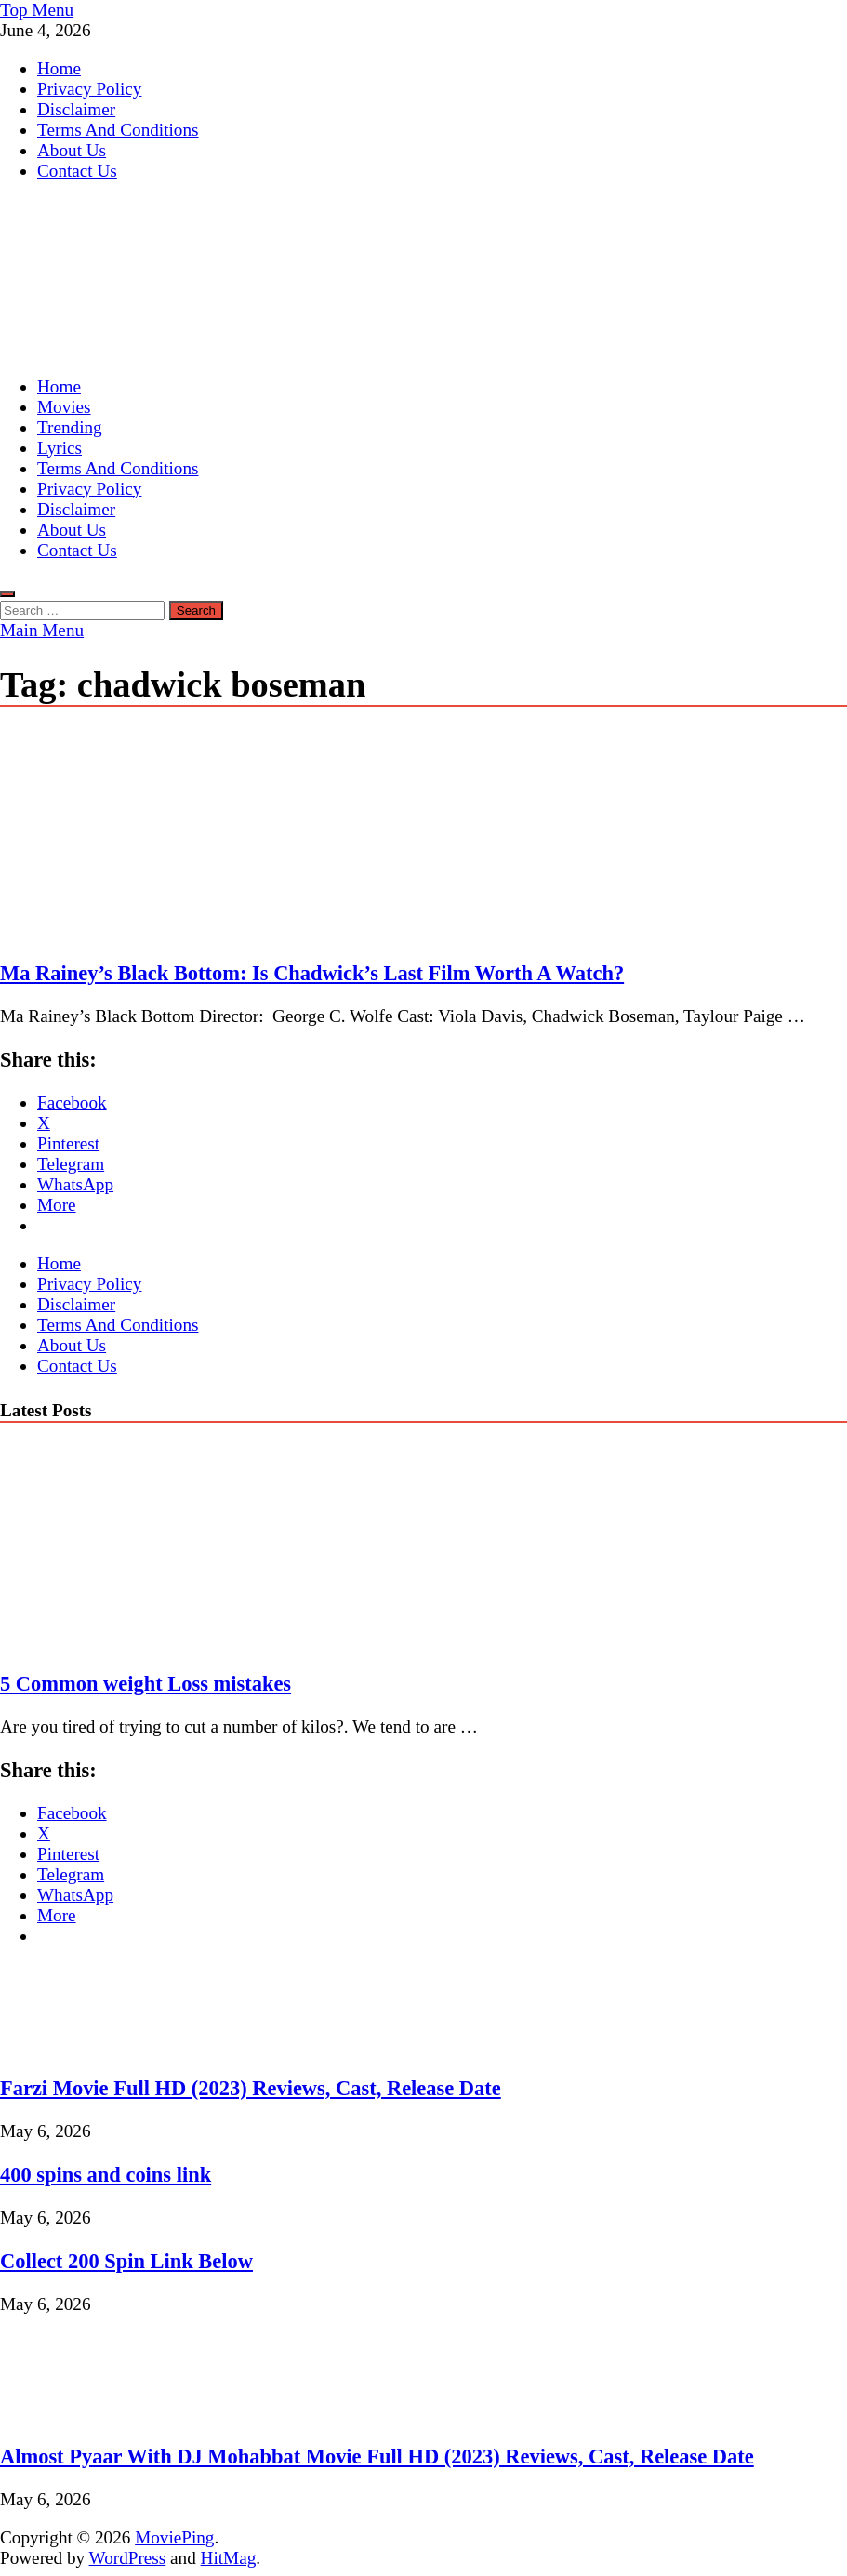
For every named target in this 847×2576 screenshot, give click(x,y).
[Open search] (7, 594)
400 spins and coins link (105, 2174)
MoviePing (174, 2537)
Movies (64, 407)
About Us (71, 150)
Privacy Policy (89, 89)
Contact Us (77, 170)
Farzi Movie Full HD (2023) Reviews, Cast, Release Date (250, 2088)
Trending (69, 427)
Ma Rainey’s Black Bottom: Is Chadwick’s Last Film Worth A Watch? (312, 973)
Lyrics (59, 448)
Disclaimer (76, 109)
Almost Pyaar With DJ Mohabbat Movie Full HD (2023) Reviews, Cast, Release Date (377, 2456)
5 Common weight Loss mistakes (145, 1683)
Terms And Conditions (117, 129)
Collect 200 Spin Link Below (126, 2261)
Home (59, 68)
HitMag (229, 2558)
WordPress (127, 2558)
